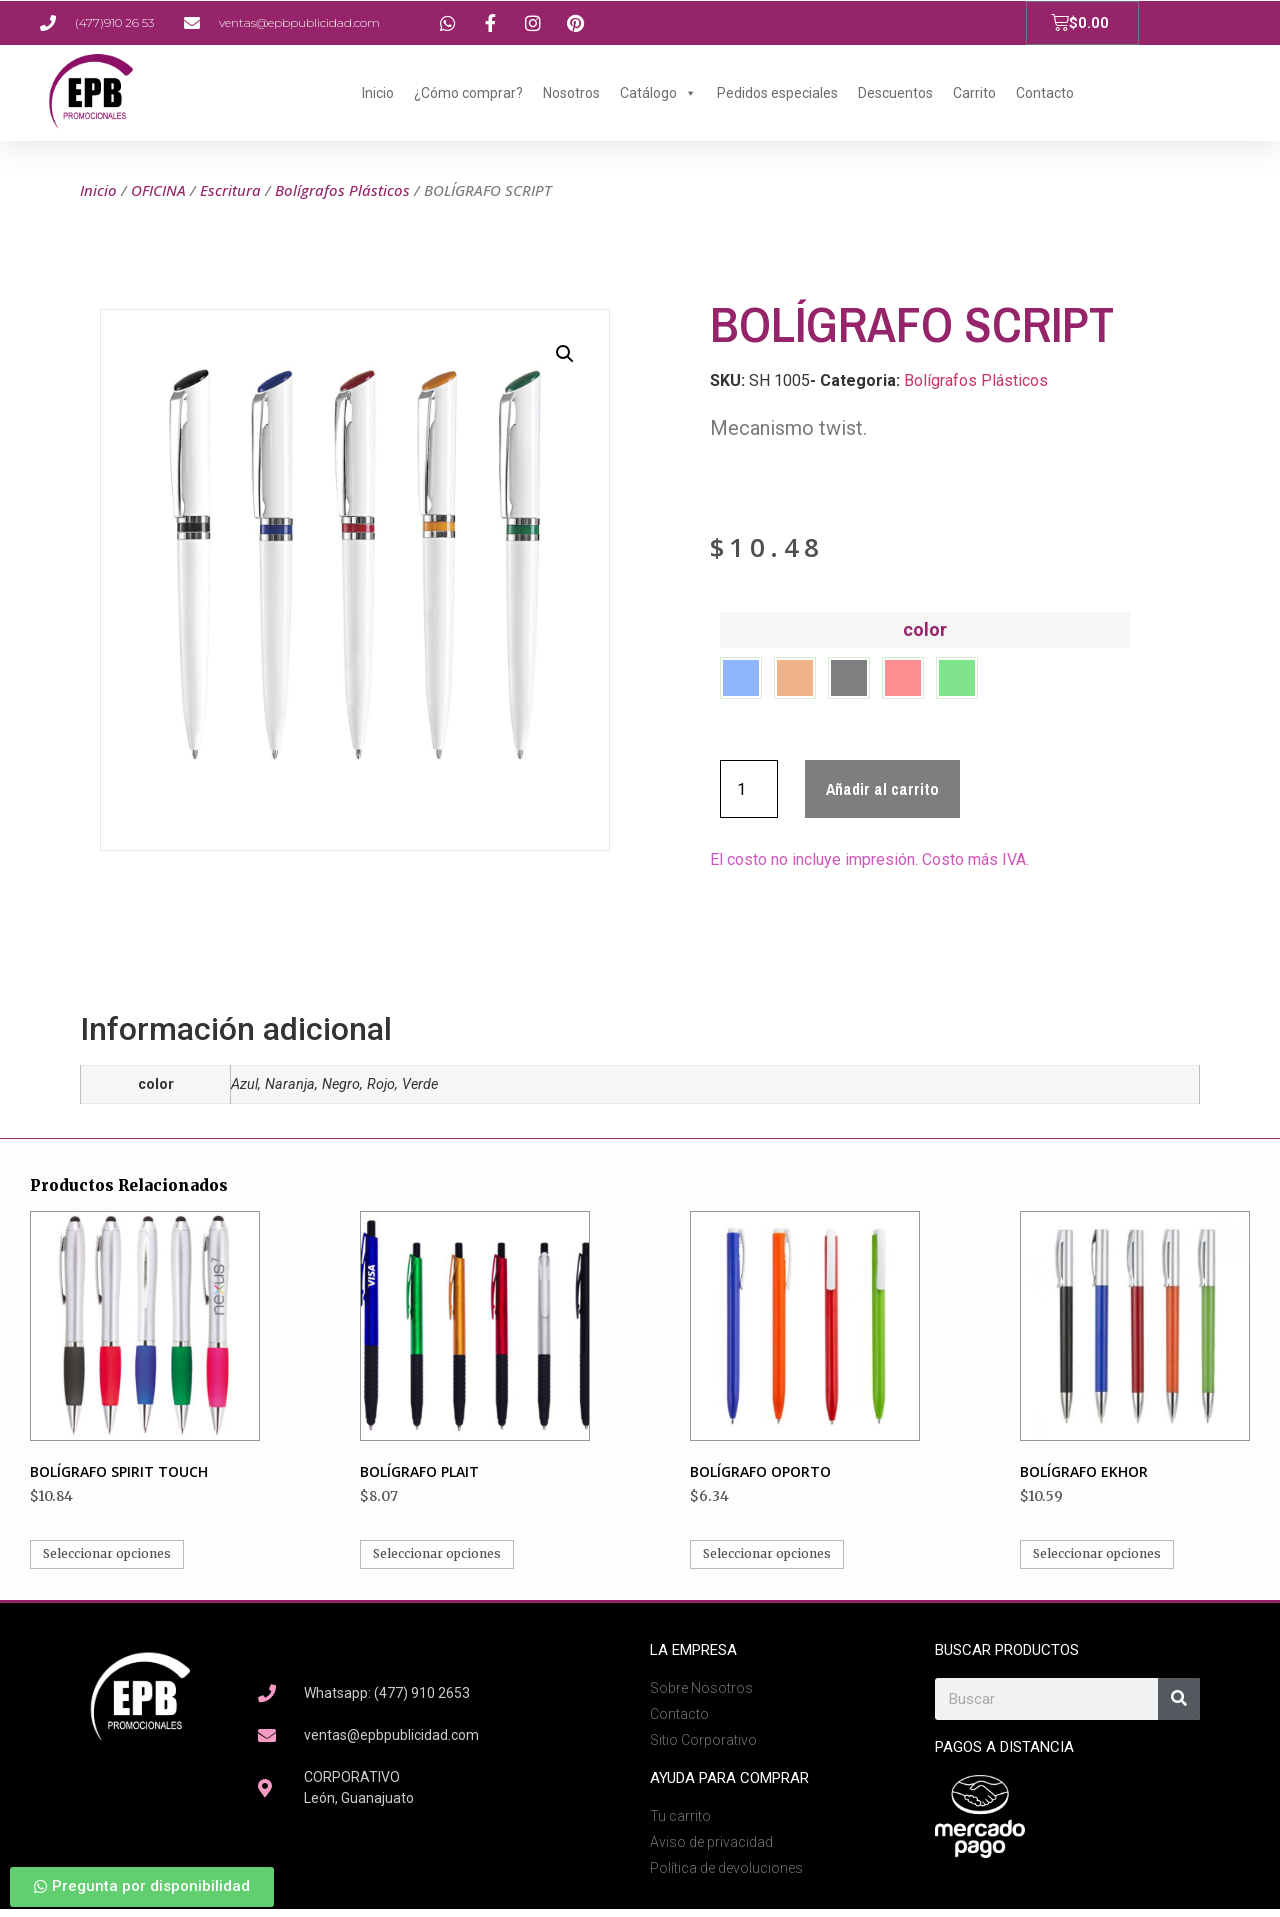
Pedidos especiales (777, 93)
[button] (565, 354)
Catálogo (658, 93)
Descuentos (895, 93)
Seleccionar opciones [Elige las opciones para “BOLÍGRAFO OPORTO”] (767, 1561)
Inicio (378, 93)
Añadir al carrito (882, 797)
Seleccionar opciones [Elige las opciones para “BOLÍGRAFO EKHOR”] (1097, 1561)
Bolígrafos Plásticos (342, 190)
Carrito (974, 93)
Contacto (1045, 93)
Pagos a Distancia (1004, 1755)
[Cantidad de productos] (749, 797)
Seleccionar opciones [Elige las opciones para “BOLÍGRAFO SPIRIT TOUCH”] (107, 1561)
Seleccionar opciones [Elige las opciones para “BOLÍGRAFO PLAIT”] (437, 1561)
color (925, 630)
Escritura (230, 190)
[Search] (1179, 1707)
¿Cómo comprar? (468, 93)
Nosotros (571, 93)
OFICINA (158, 190)
